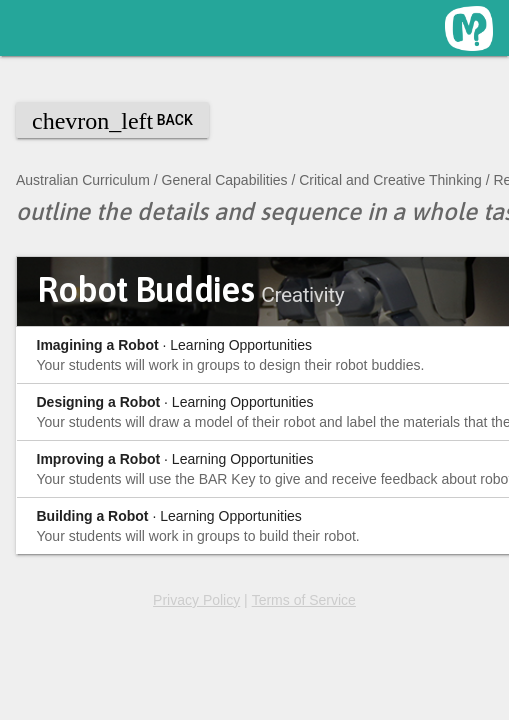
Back (112, 121)
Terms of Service (304, 600)
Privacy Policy (196, 600)
